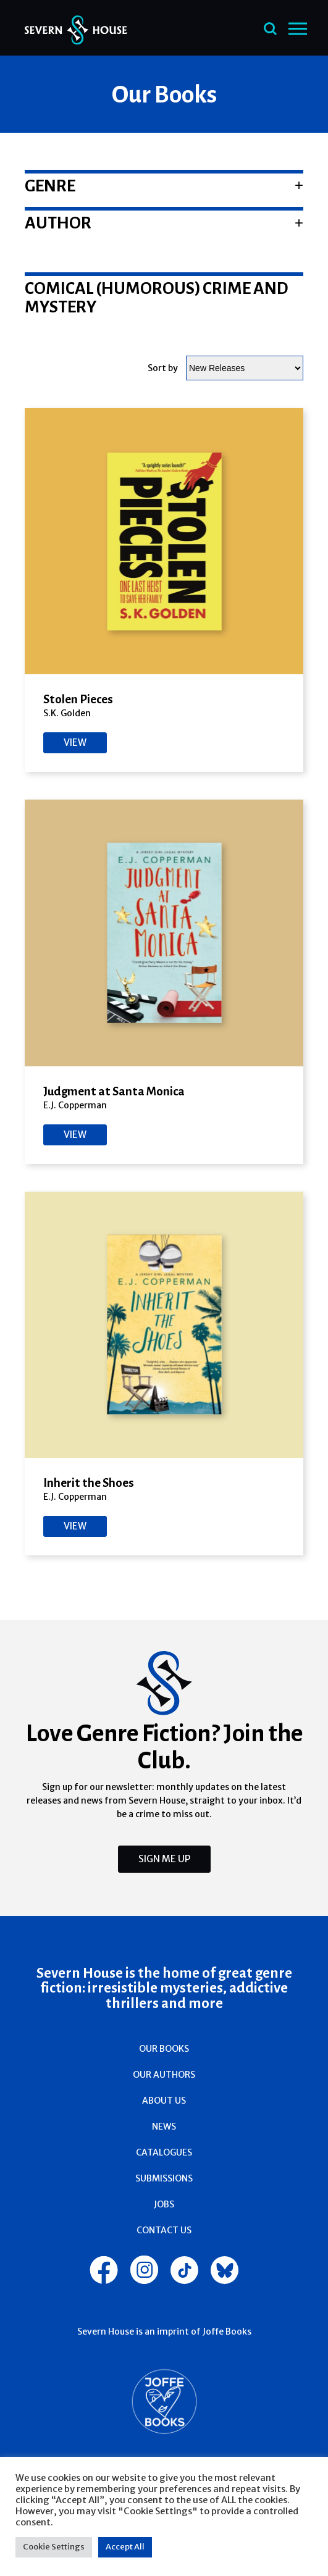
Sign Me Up (164, 1859)
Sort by (163, 368)
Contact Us (164, 2230)
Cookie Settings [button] (54, 2546)
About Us (164, 2100)
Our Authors (164, 2074)
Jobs (164, 2204)
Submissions (164, 2178)
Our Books (164, 2048)
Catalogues (164, 2152)
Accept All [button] (125, 2546)
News (164, 2126)
